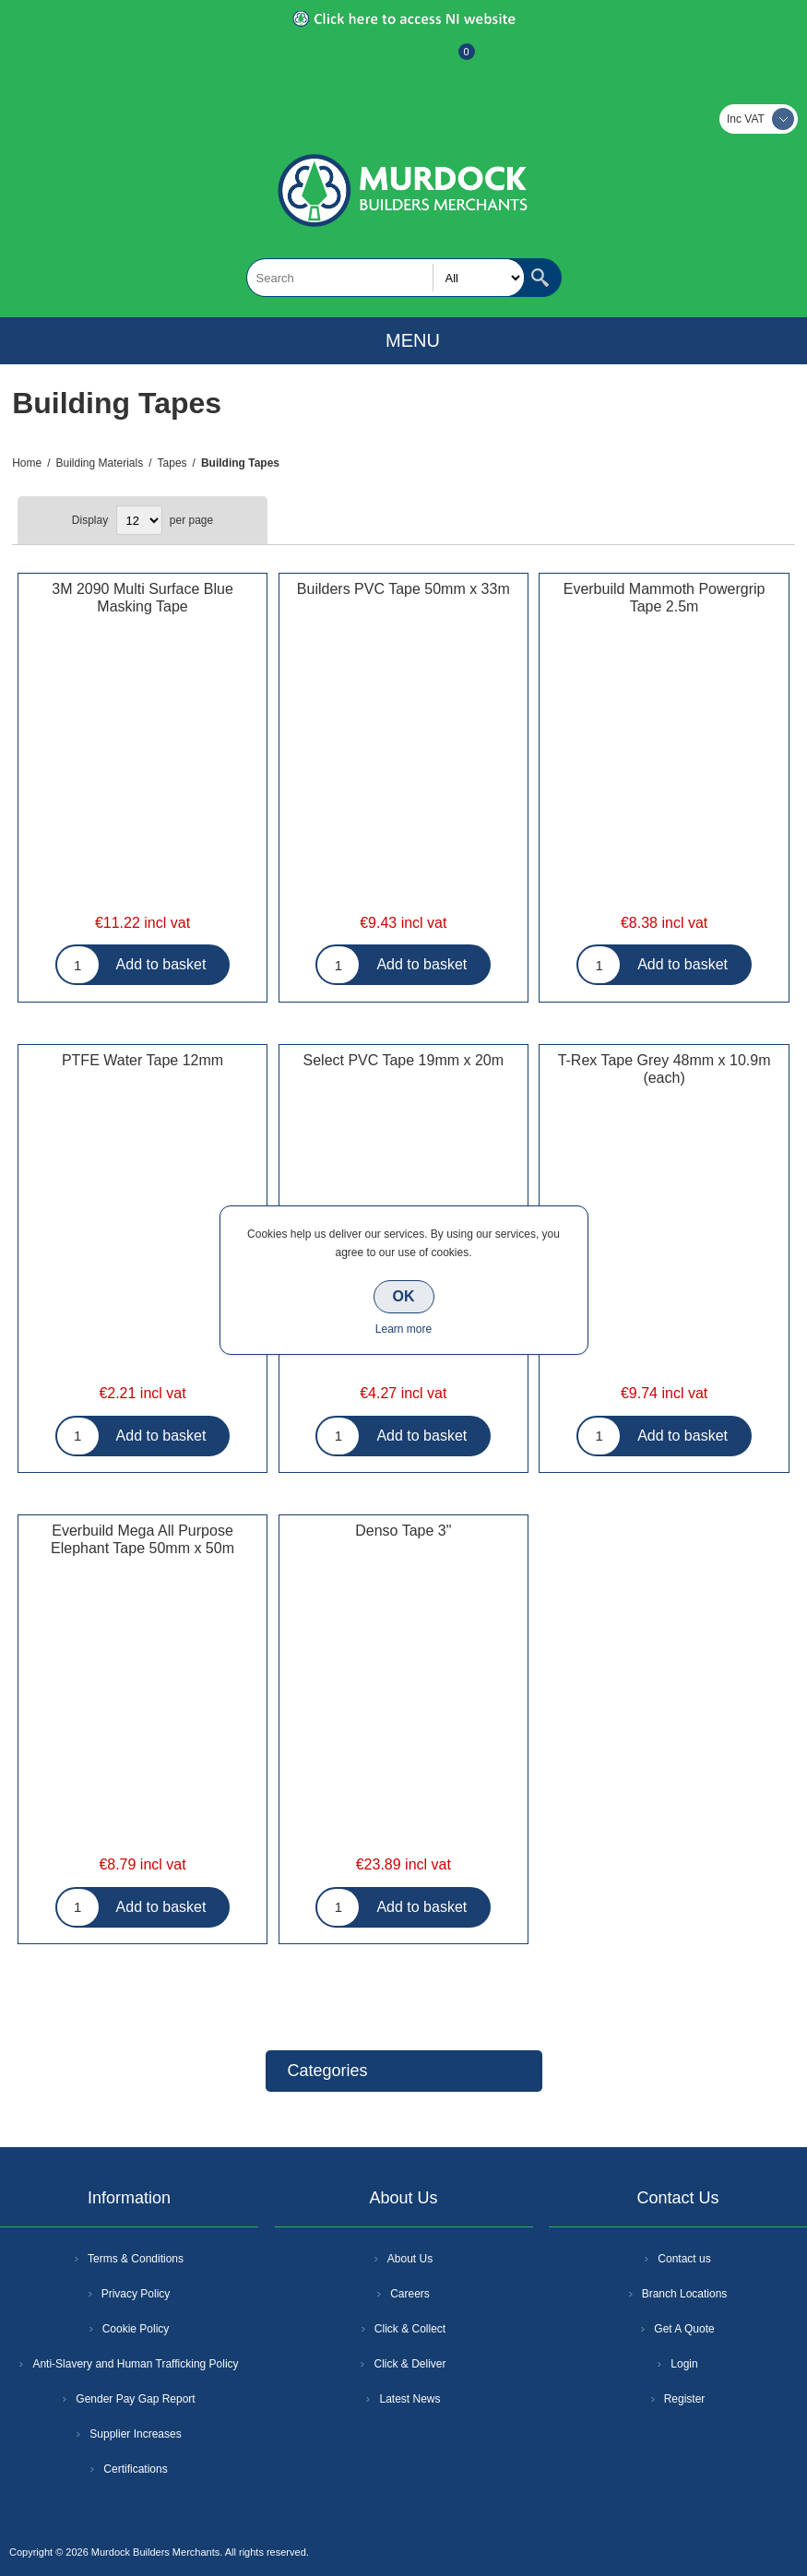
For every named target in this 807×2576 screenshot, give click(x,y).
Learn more (403, 1329)
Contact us (684, 2258)
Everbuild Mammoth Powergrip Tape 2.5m (664, 597)
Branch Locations (685, 2293)
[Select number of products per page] (139, 520)
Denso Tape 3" (403, 1530)
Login (684, 2363)
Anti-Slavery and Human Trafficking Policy (135, 2363)
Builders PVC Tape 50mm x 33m (403, 589)
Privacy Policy (136, 2293)
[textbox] (385, 277)
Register (354, 61)
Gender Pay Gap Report (135, 2398)
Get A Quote (684, 2328)
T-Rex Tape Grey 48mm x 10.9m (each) (664, 1069)
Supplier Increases (135, 2434)
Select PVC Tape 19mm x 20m (403, 1060)
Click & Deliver (409, 2363)
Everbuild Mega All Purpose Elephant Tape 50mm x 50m (142, 1539)
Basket (452, 61)
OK (404, 1296)
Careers (410, 2293)
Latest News (409, 2398)
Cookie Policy (136, 2328)
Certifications (135, 2469)
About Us (410, 2258)
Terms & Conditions (136, 2258)
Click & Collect (409, 2328)
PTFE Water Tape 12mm (142, 1060)
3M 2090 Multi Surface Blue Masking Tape (142, 597)
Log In (402, 61)
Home (27, 463)
